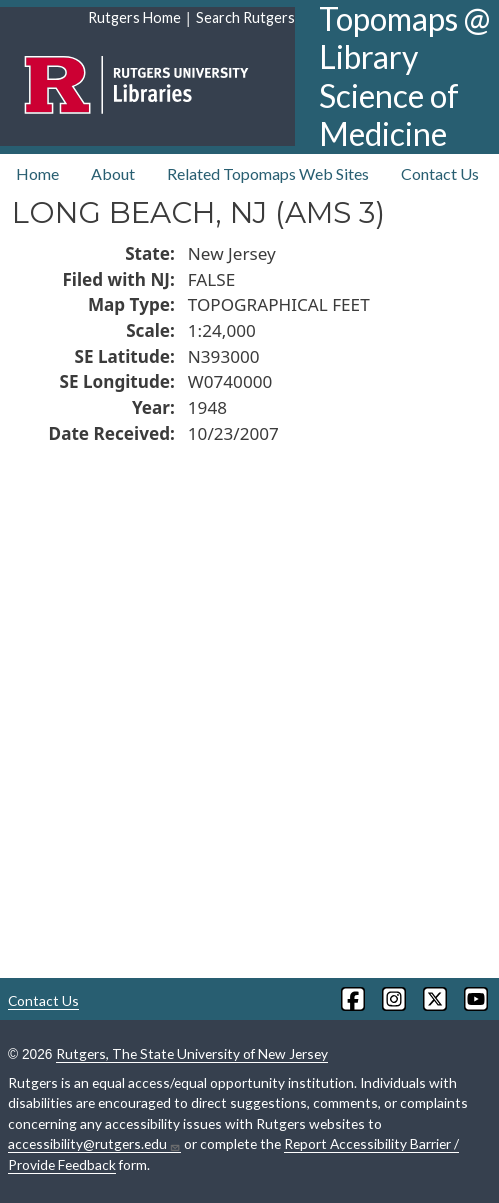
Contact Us (440, 173)
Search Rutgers (245, 17)
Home (37, 173)
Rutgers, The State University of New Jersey (192, 1053)
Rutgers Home (134, 17)
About (113, 173)
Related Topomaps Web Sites (268, 173)
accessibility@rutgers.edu (94, 1144)
